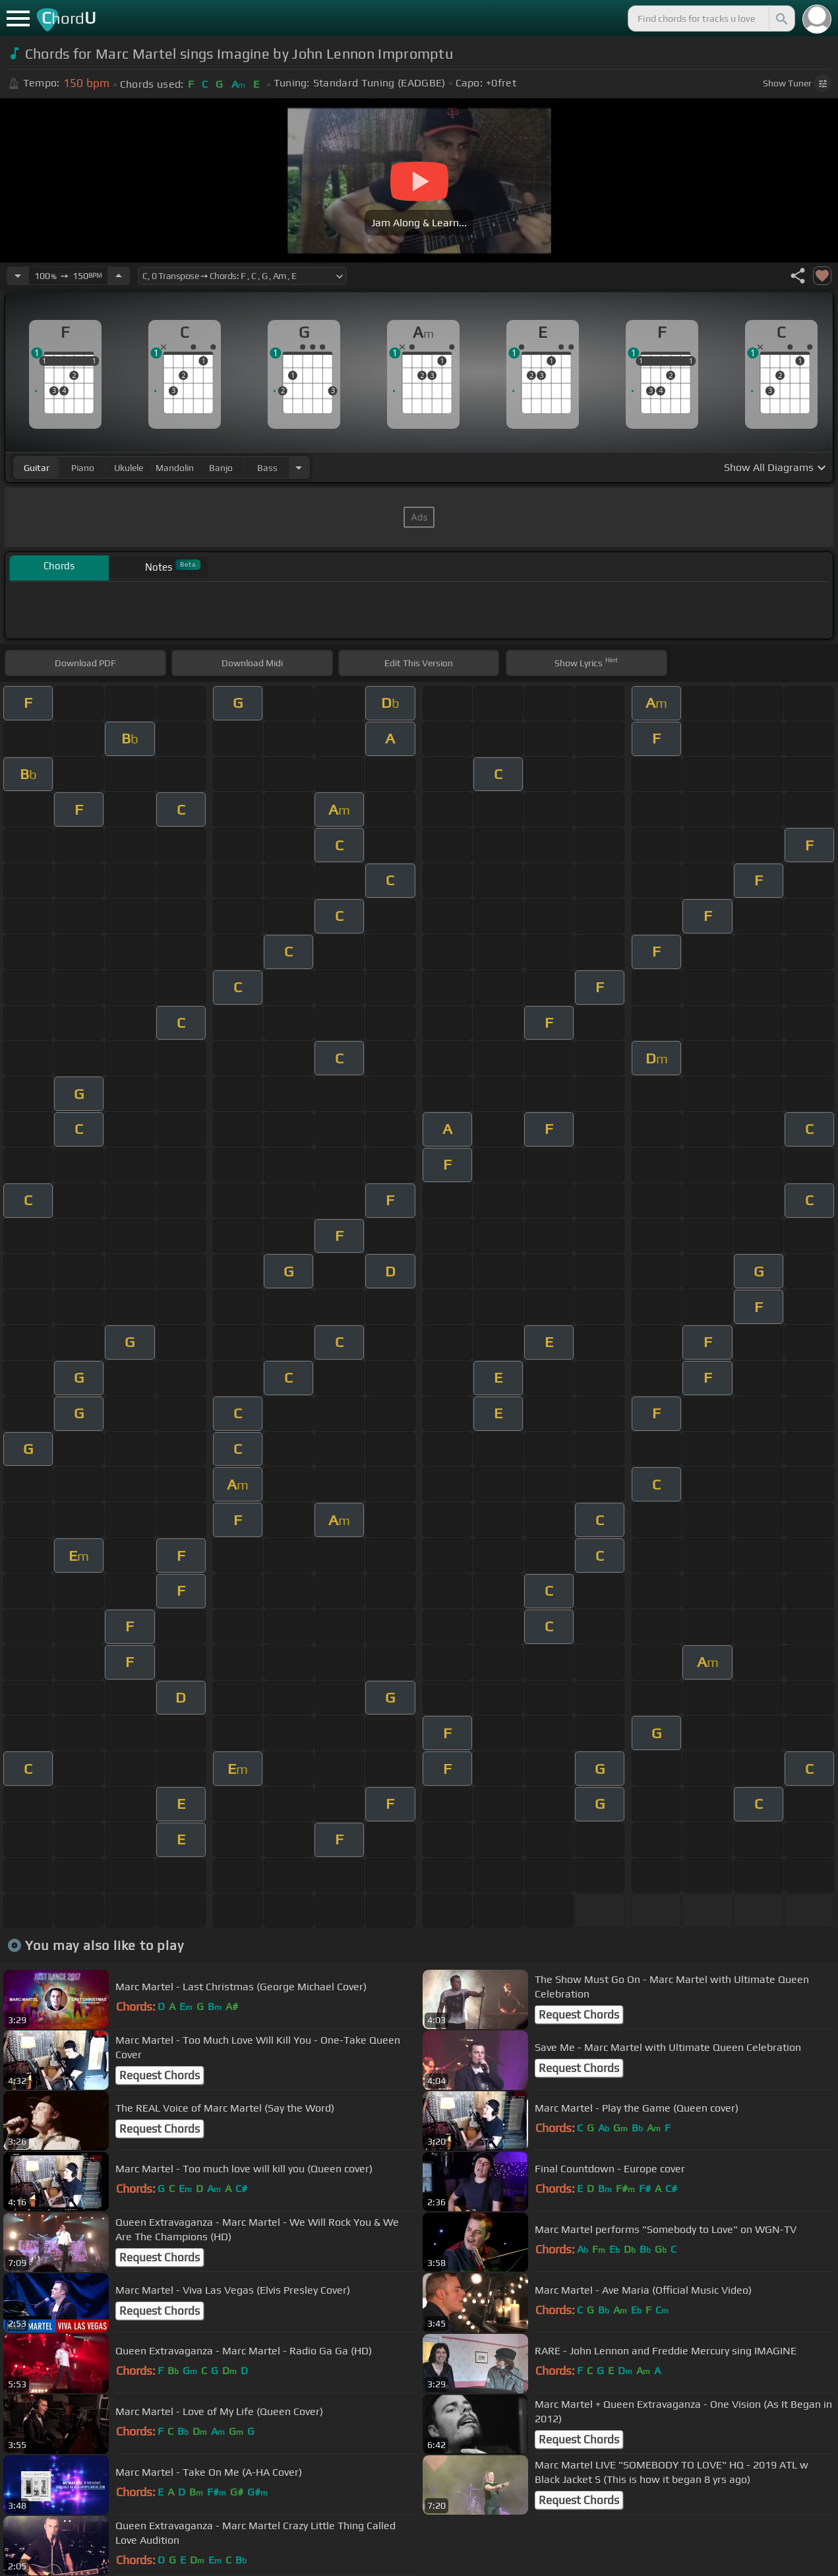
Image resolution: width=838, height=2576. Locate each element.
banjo (221, 467)
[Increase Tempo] (118, 276)
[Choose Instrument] (299, 467)
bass (267, 467)
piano (82, 467)
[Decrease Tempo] (18, 276)
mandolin (175, 467)
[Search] (781, 18)
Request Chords (579, 2014)
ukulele (128, 467)
